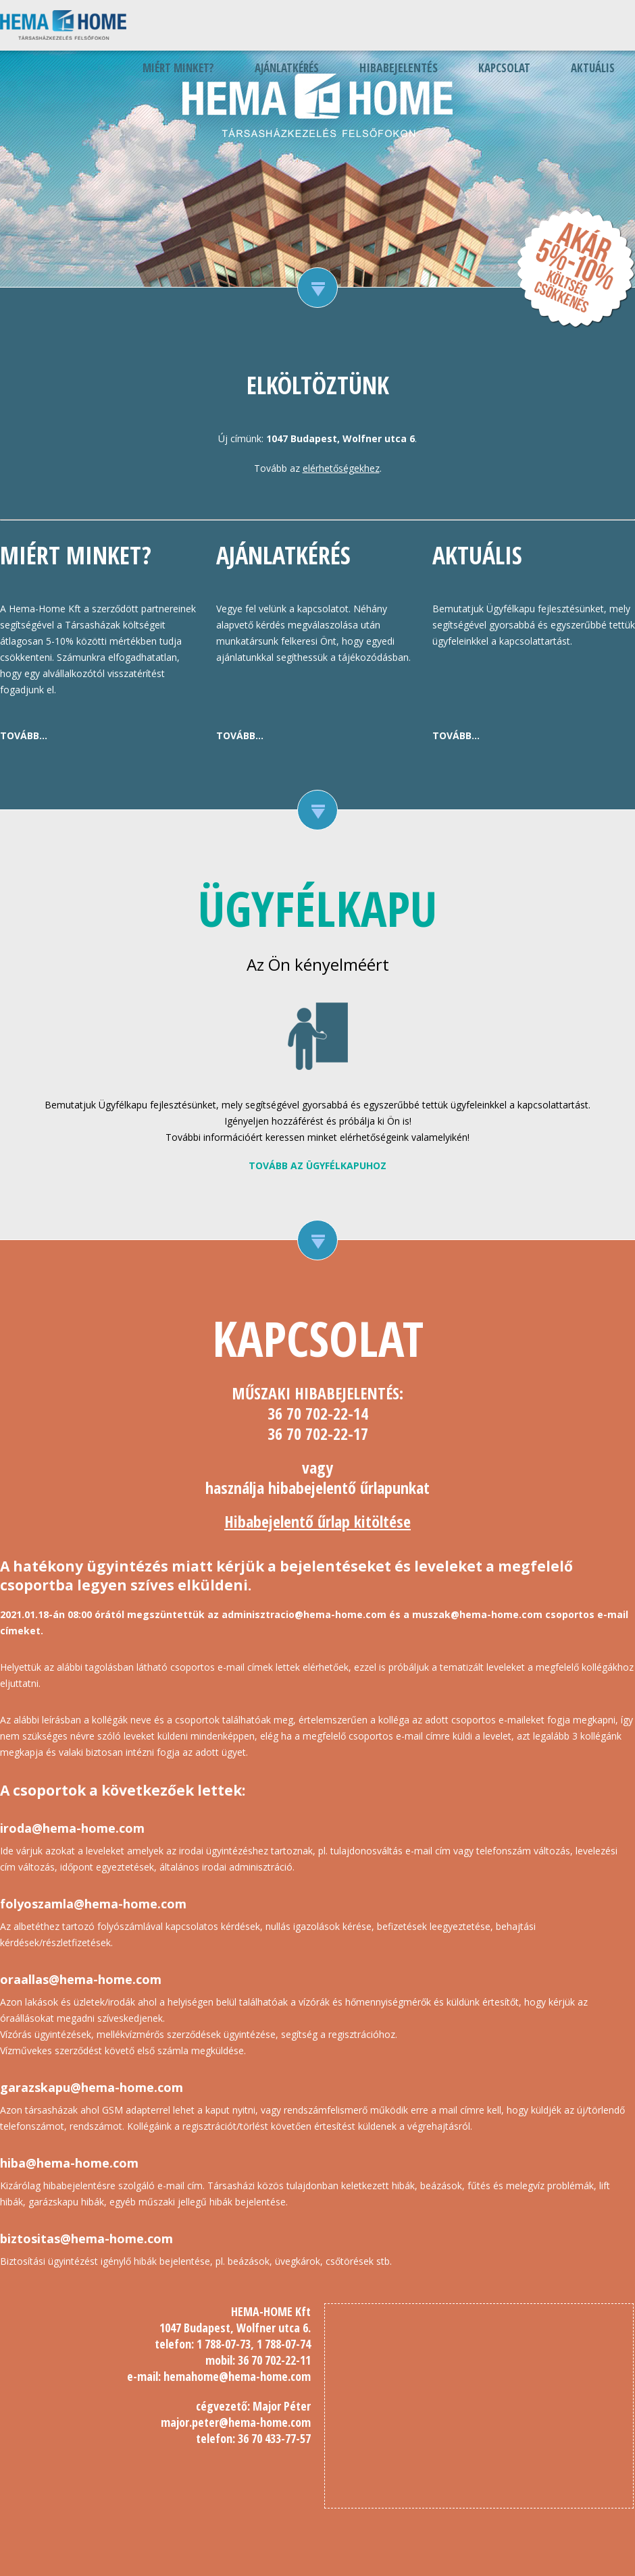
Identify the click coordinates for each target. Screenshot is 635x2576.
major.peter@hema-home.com (236, 2422)
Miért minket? (178, 68)
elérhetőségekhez (341, 468)
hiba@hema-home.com (69, 2163)
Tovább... (23, 735)
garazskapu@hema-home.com (91, 2087)
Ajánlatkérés (287, 68)
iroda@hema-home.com (72, 1828)
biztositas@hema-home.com (86, 2238)
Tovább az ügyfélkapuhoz (317, 1165)
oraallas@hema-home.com (80, 1979)
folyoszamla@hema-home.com (93, 1904)
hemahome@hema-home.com (237, 2376)
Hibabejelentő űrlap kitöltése (317, 1521)
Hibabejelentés (398, 67)
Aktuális (593, 68)
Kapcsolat (504, 68)
